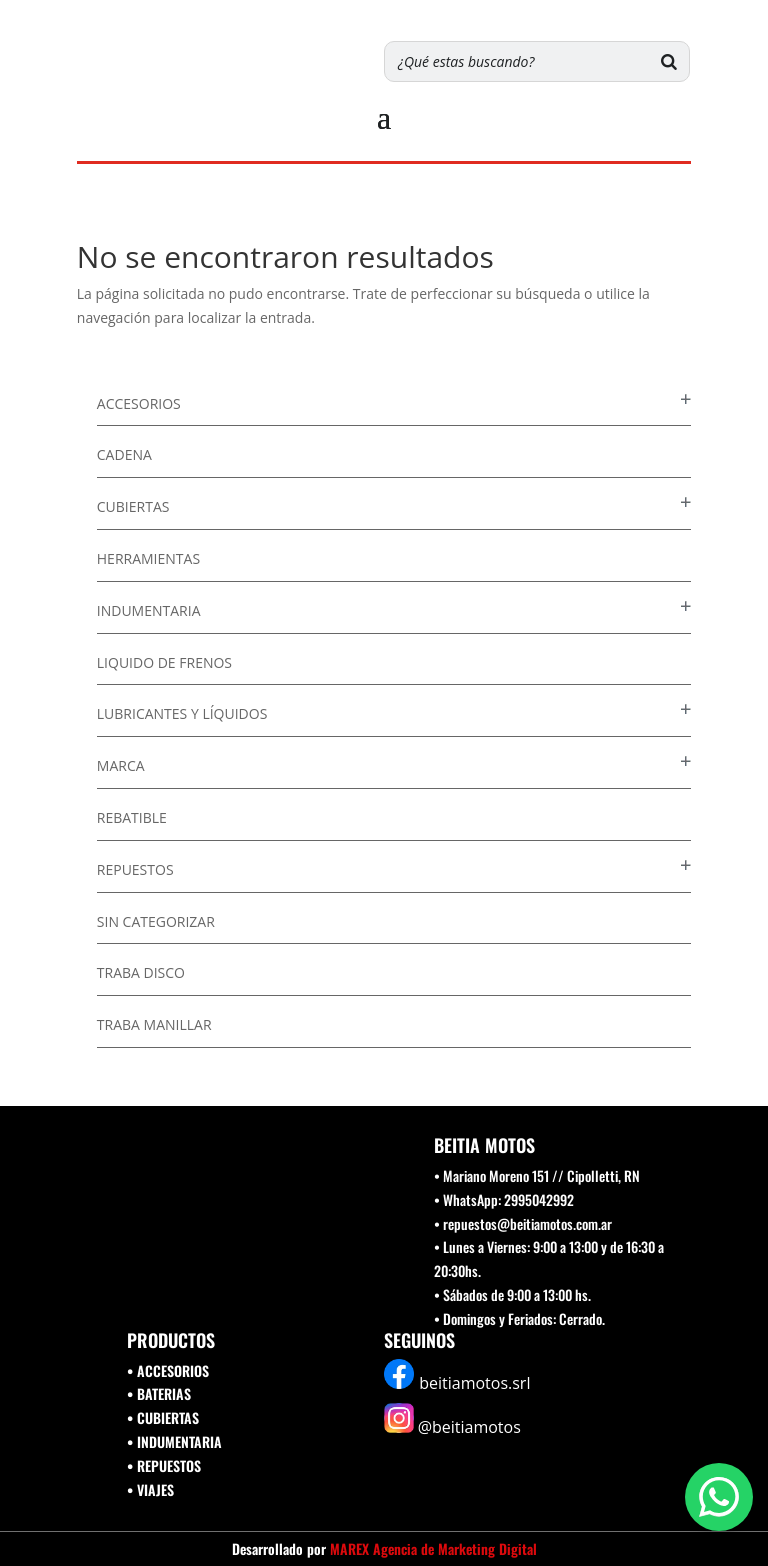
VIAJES (155, 1489)
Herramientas (148, 558)
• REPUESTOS (164, 1465)
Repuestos (135, 869)
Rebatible (132, 817)
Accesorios (139, 403)
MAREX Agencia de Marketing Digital (433, 1548)
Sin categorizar (156, 921)
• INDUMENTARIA (174, 1441)
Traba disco (141, 972)
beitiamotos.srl (474, 1383)
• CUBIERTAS (163, 1417)
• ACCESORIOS (168, 1370)
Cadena (124, 454)
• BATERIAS (159, 1393)
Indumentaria (149, 610)
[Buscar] (669, 61)
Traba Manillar (154, 1024)
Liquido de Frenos (164, 662)
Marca (121, 765)
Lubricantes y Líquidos (182, 713)
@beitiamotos (469, 1427)
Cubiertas (133, 506)
